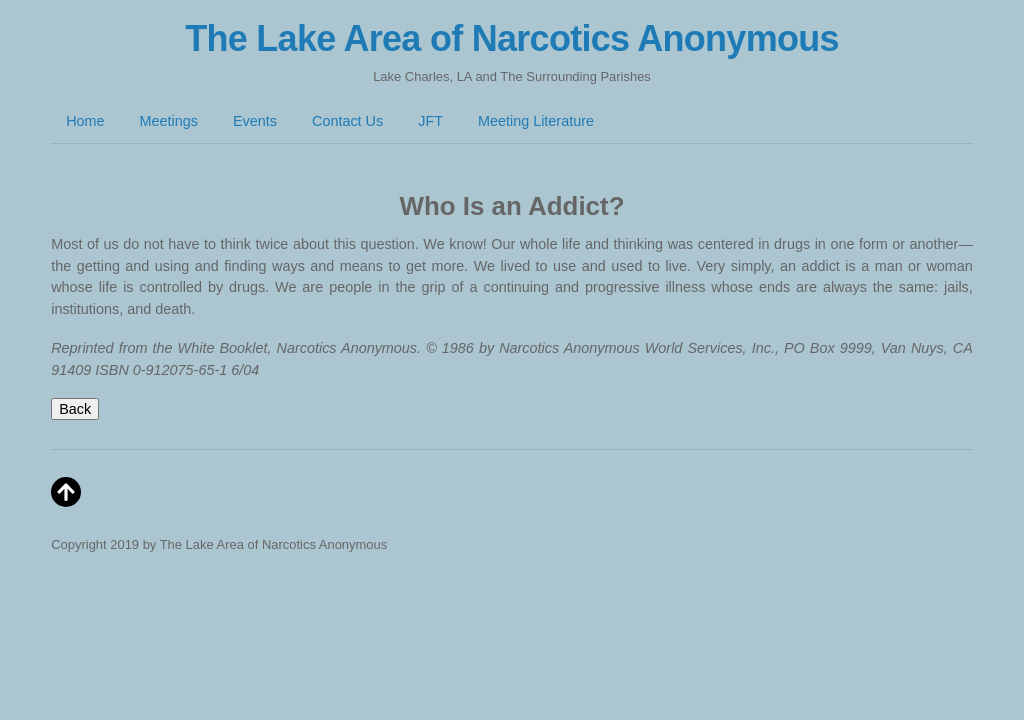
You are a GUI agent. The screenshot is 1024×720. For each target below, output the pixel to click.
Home (85, 121)
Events (255, 121)
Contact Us (347, 121)
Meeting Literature (536, 121)
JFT (430, 121)
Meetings (169, 121)
